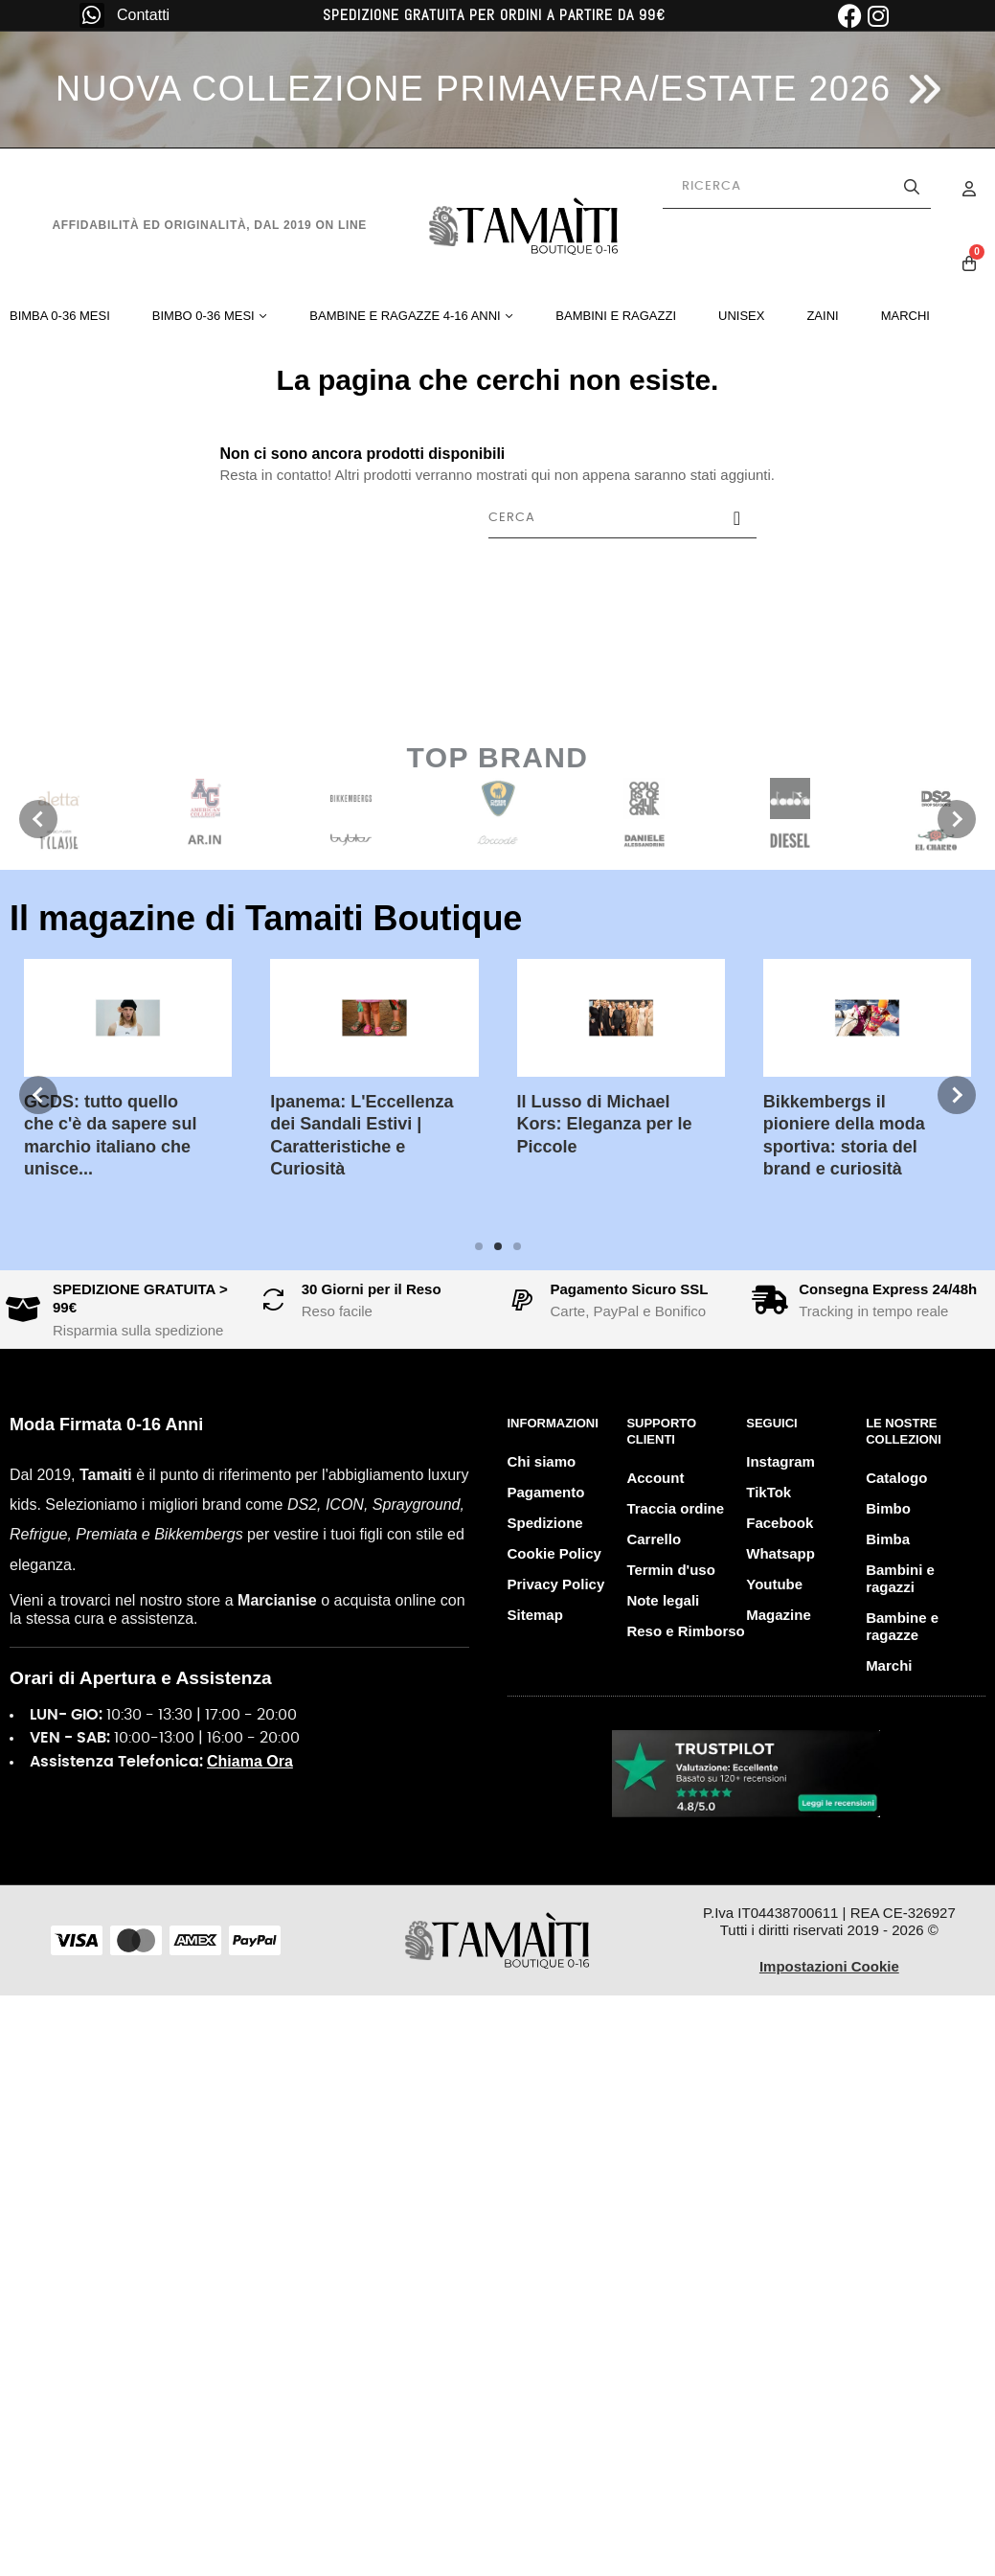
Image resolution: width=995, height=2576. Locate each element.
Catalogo (896, 1478)
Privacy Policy (556, 1584)
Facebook (779, 1523)
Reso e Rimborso (685, 1631)
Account (655, 1478)
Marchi (889, 1665)
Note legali (662, 1600)
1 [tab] (478, 1246)
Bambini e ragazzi (900, 1578)
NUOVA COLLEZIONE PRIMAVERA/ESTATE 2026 (474, 88)
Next (957, 819)
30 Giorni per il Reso (371, 1289)
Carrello (653, 1539)
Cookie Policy (554, 1553)
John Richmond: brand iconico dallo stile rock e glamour (817, 1124)
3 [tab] (517, 1246)
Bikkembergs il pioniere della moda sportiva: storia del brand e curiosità (570, 1135)
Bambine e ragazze (902, 1626)
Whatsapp (780, 1553)
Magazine (778, 1615)
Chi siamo (542, 1461)
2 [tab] (498, 1246)
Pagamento (546, 1492)
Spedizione (545, 1523)
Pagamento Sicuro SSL (630, 1289)
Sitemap (535, 1615)
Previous (38, 819)
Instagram (780, 1461)
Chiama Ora (250, 1761)
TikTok (768, 1492)
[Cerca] (622, 518)
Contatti (143, 15)
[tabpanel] (347, 1073)
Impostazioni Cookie (829, 1966)
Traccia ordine (675, 1508)
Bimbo (888, 1508)
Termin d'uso (670, 1570)
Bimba (888, 1539)
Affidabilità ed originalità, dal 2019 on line (209, 225)
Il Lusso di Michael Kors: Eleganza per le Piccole (330, 1124)
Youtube (774, 1584)
